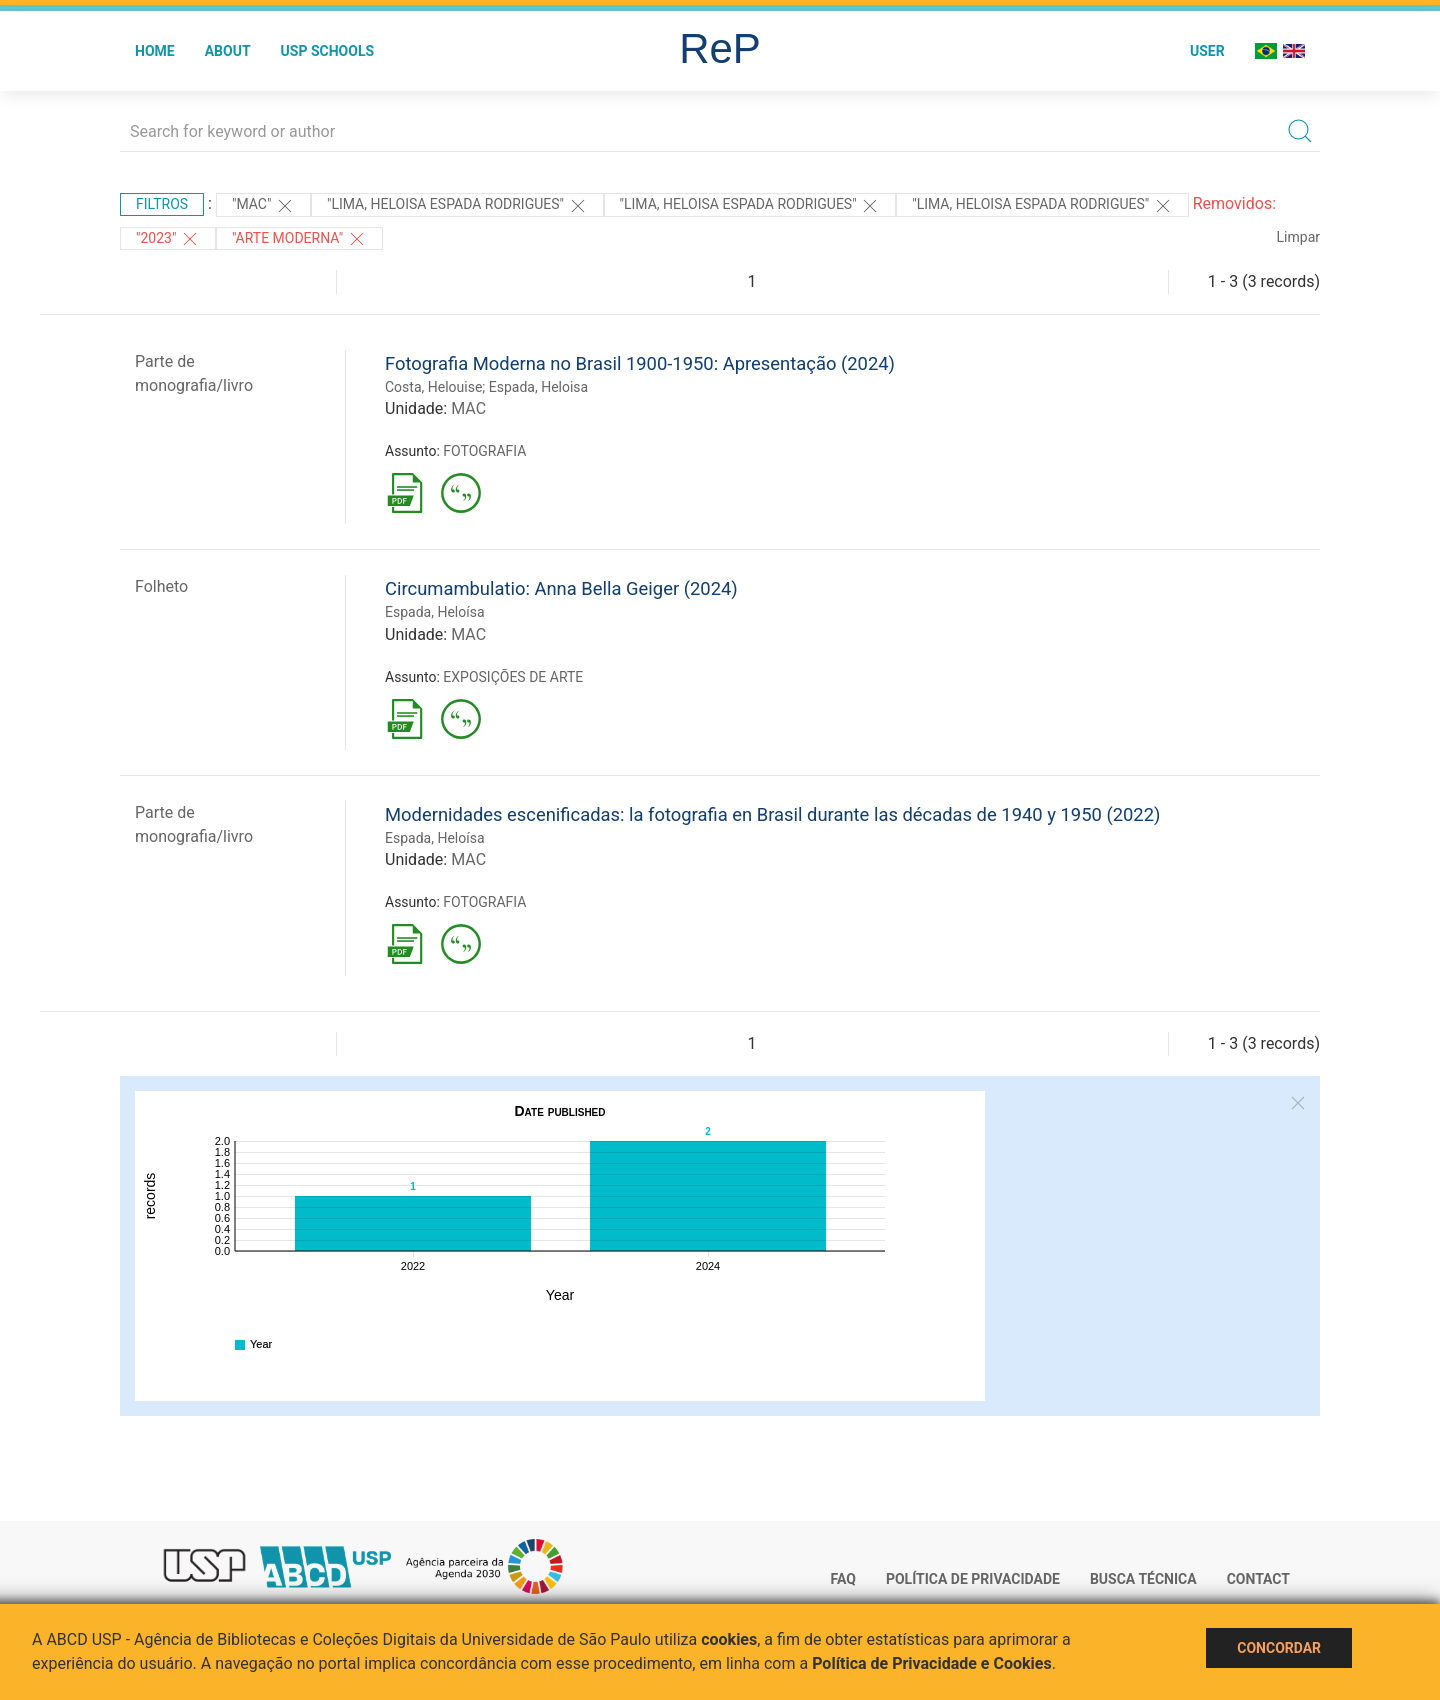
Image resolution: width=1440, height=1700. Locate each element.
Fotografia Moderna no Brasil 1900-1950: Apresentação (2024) (640, 363)
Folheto (161, 586)
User (1207, 51)
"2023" (168, 239)
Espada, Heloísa (435, 612)
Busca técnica (1143, 1579)
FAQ (843, 1579)
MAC (468, 408)
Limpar (1298, 237)
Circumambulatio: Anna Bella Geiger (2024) (561, 588)
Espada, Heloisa (538, 387)
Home (155, 51)
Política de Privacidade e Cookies (932, 1663)
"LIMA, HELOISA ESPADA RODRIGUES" (457, 206)
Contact (1258, 1579)
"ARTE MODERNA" (299, 239)
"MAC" (263, 206)
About (228, 51)
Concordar (1279, 1648)
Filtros (162, 204)
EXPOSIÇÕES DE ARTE (513, 677)
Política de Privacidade (973, 1579)
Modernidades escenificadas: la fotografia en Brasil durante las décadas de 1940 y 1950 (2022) (772, 814)
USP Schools (328, 51)
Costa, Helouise (433, 387)
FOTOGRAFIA (484, 451)
